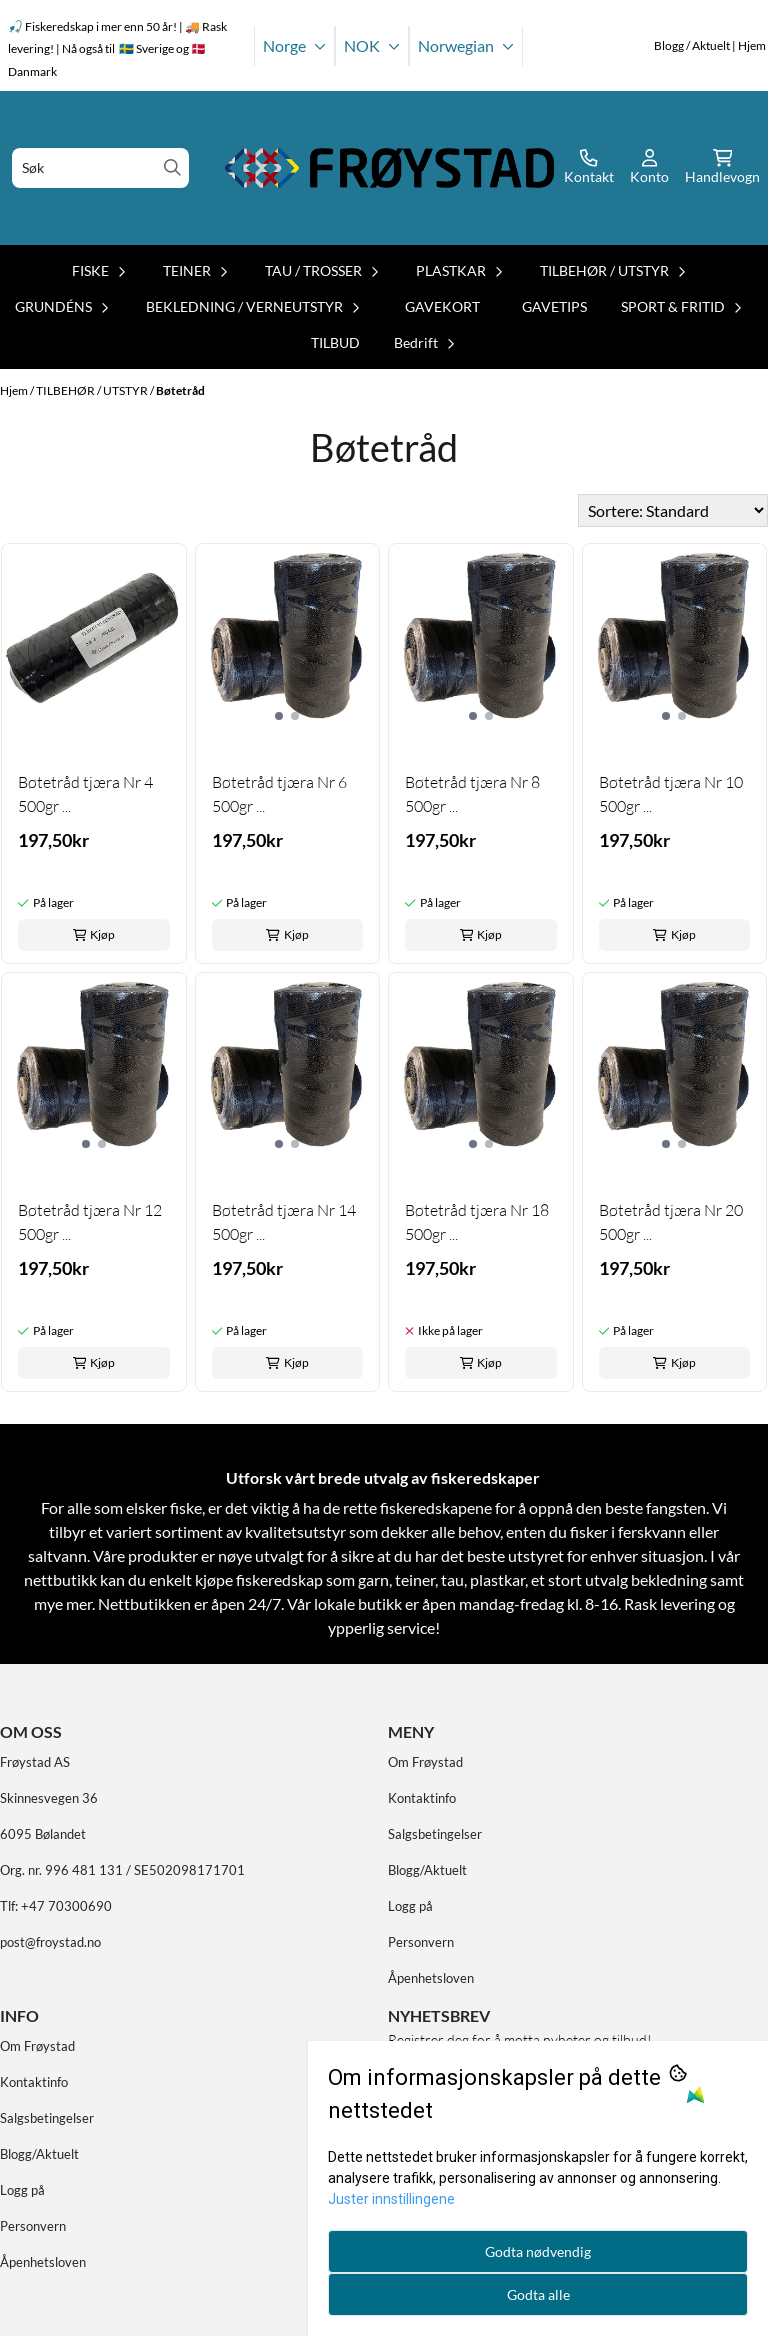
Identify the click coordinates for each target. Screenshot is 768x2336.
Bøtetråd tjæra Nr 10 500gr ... (671, 794)
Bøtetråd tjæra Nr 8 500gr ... (472, 794)
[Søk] (100, 168)
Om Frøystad (425, 1762)
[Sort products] (673, 510)
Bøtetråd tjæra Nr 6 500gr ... (279, 794)
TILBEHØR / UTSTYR (93, 390)
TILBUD (335, 342)
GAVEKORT (442, 306)
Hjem (15, 390)
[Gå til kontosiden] (589, 168)
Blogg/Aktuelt (427, 1870)
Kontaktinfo (422, 1798)
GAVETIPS (554, 306)
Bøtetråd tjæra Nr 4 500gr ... (85, 794)
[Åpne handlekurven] (722, 168)
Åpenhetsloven (431, 1978)
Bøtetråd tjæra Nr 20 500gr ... (671, 1222)
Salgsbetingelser (435, 1834)
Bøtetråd (180, 390)
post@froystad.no (50, 1942)
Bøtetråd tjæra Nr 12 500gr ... (90, 1222)
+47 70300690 (66, 1906)
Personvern (421, 1942)
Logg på (410, 1906)
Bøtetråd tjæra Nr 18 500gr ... (477, 1222)
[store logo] (390, 167)
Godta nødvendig (538, 2251)
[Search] (172, 167)
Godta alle (538, 2294)
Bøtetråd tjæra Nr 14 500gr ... (284, 1222)
